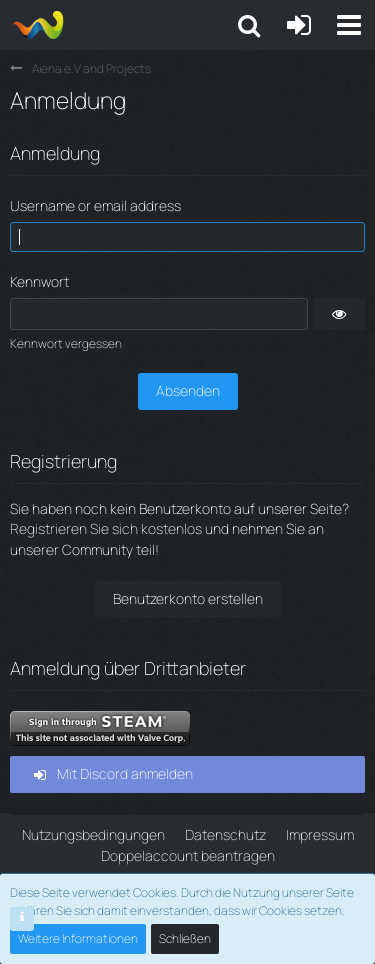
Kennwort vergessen (66, 343)
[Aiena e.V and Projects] (37, 25)
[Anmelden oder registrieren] (299, 25)
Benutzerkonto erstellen (188, 598)
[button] (349, 25)
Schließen (185, 938)
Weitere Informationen (78, 938)
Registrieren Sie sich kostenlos (106, 528)
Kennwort (39, 281)
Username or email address (95, 205)
